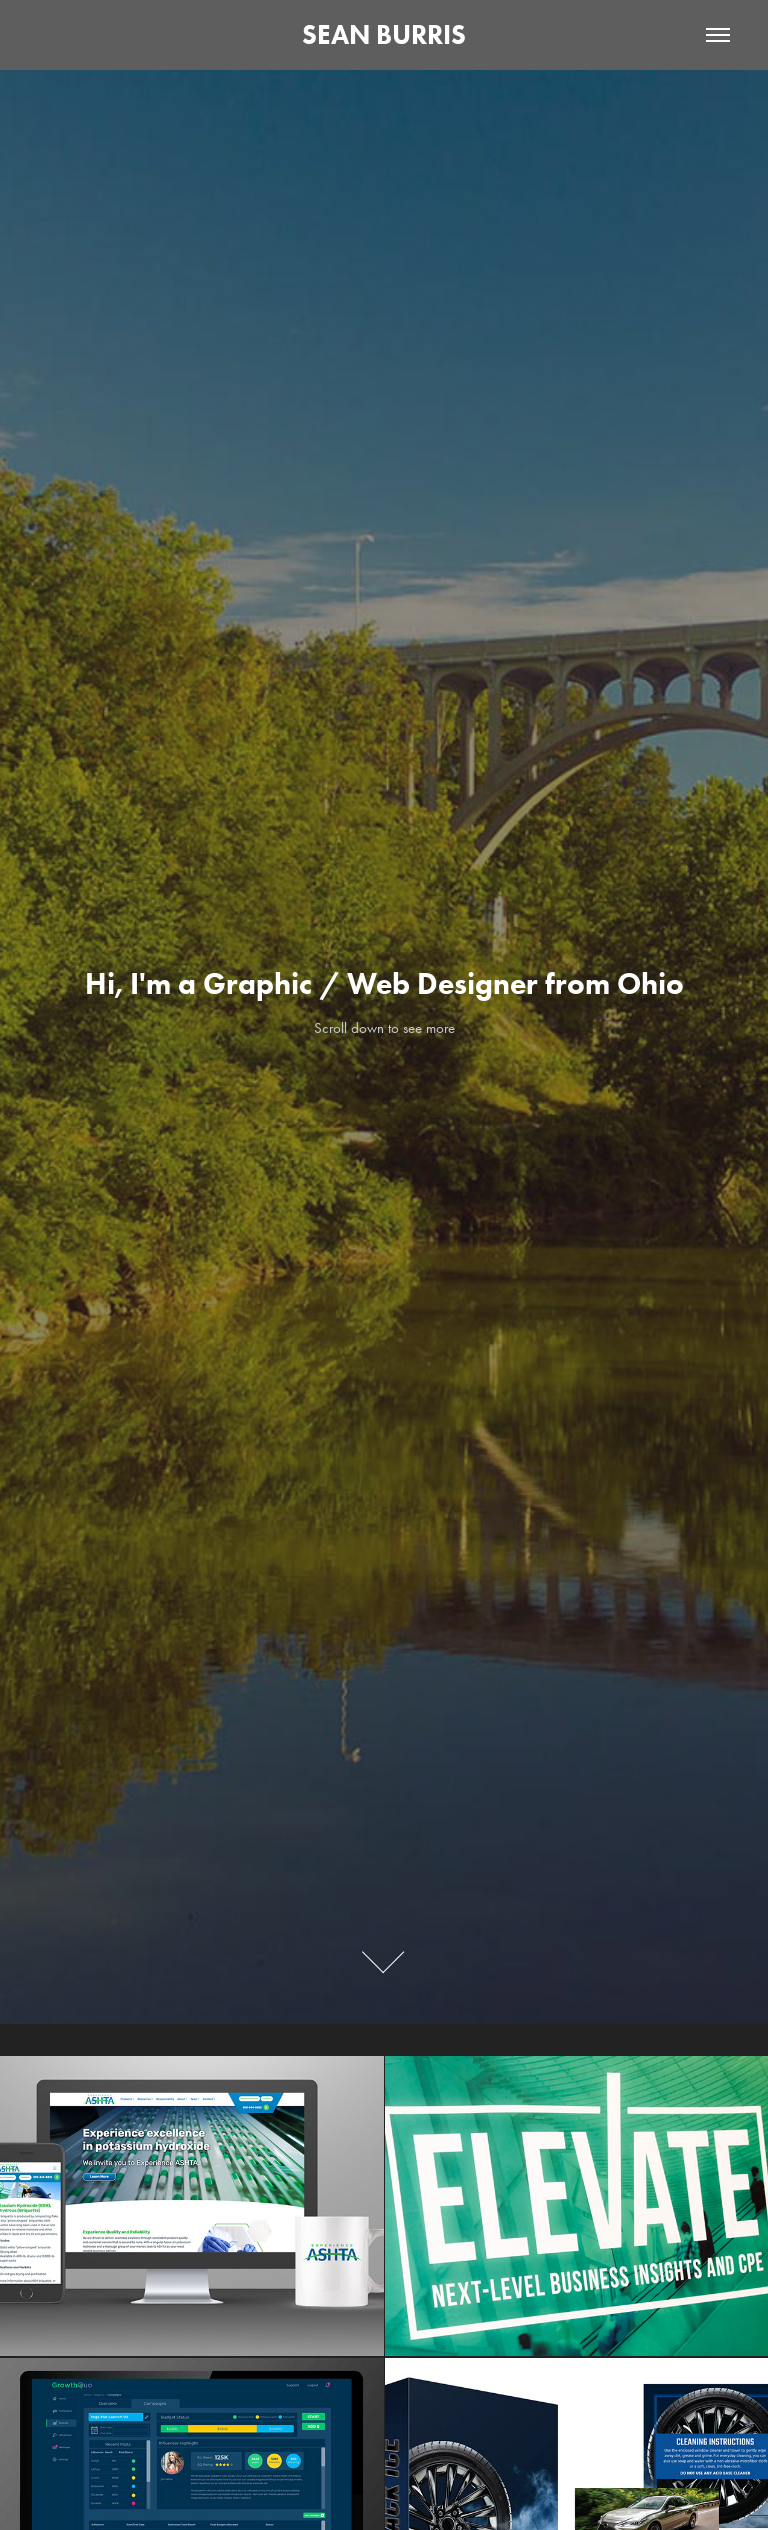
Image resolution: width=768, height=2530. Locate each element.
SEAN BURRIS (384, 34)
